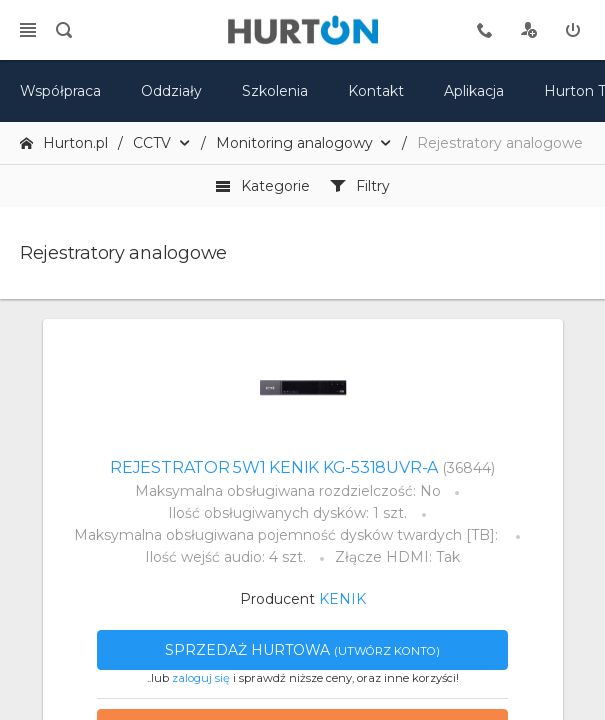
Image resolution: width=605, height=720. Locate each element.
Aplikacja (474, 91)
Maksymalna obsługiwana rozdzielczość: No (288, 491)
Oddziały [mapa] (171, 91)
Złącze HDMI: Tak (397, 557)
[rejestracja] (529, 30)
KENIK (342, 599)
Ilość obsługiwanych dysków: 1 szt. (287, 513)
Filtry (360, 186)
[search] (64, 30)
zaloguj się (201, 678)
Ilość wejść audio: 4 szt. (225, 557)
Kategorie (262, 186)
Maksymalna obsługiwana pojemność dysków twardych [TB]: (288, 535)
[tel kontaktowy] (485, 30)
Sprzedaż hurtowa (302, 650)
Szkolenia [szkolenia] (275, 91)
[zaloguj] (573, 30)
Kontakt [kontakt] (376, 91)
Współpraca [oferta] (60, 91)
